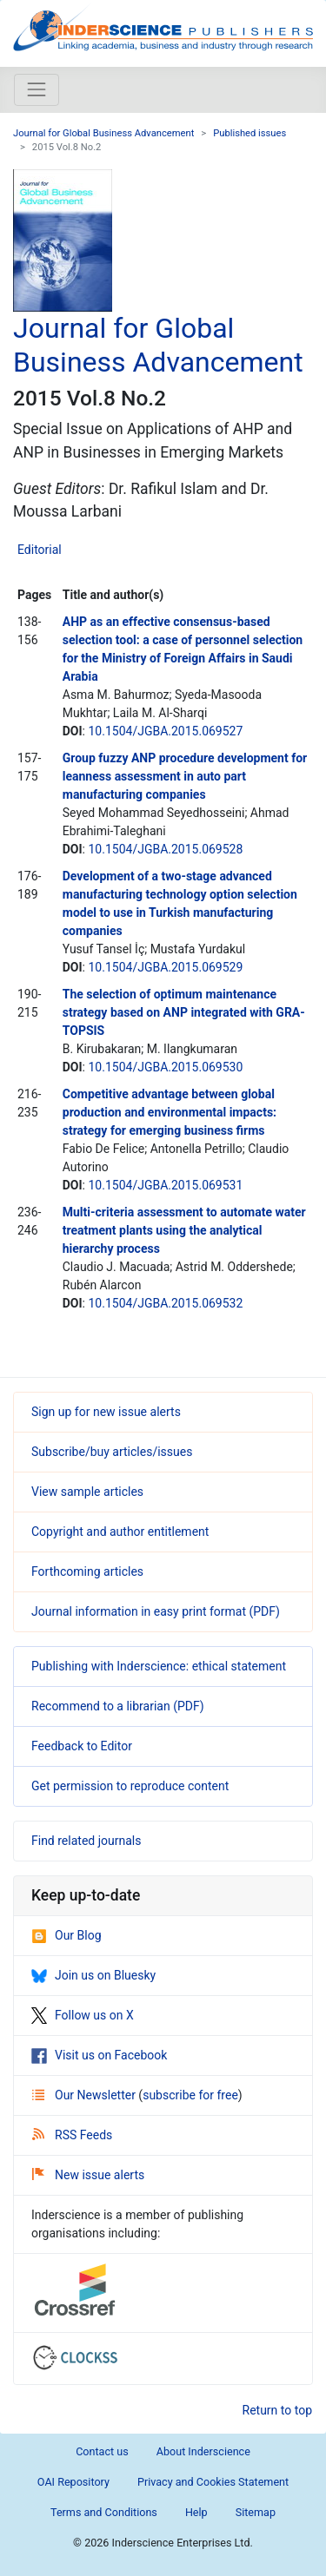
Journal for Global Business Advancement (103, 133)
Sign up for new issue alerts (106, 1412)
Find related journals (86, 1841)
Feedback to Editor (81, 1746)
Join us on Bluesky (93, 1975)
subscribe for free (190, 2095)
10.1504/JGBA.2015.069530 (165, 1067)
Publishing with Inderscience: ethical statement (158, 1666)
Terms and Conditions (103, 2512)
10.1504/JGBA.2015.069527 (165, 731)
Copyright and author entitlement (120, 1531)
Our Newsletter (85, 2095)
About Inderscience (203, 2451)
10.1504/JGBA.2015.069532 (165, 1303)
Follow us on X (82, 2015)
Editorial (39, 550)
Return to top (278, 2410)
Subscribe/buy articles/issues (111, 1452)
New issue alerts (88, 2175)
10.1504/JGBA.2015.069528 (165, 849)
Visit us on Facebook (99, 2055)
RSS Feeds (72, 2135)
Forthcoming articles (87, 1571)
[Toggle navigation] (36, 89)
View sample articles (87, 1492)
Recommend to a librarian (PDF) (117, 1706)
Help (196, 2512)
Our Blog (66, 1935)
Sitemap (256, 2512)
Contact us (102, 2451)
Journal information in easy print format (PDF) (155, 1611)
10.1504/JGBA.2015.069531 (165, 1185)
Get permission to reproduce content (130, 1786)
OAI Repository (73, 2481)
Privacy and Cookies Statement (213, 2481)
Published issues (249, 133)
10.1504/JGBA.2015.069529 (165, 967)
